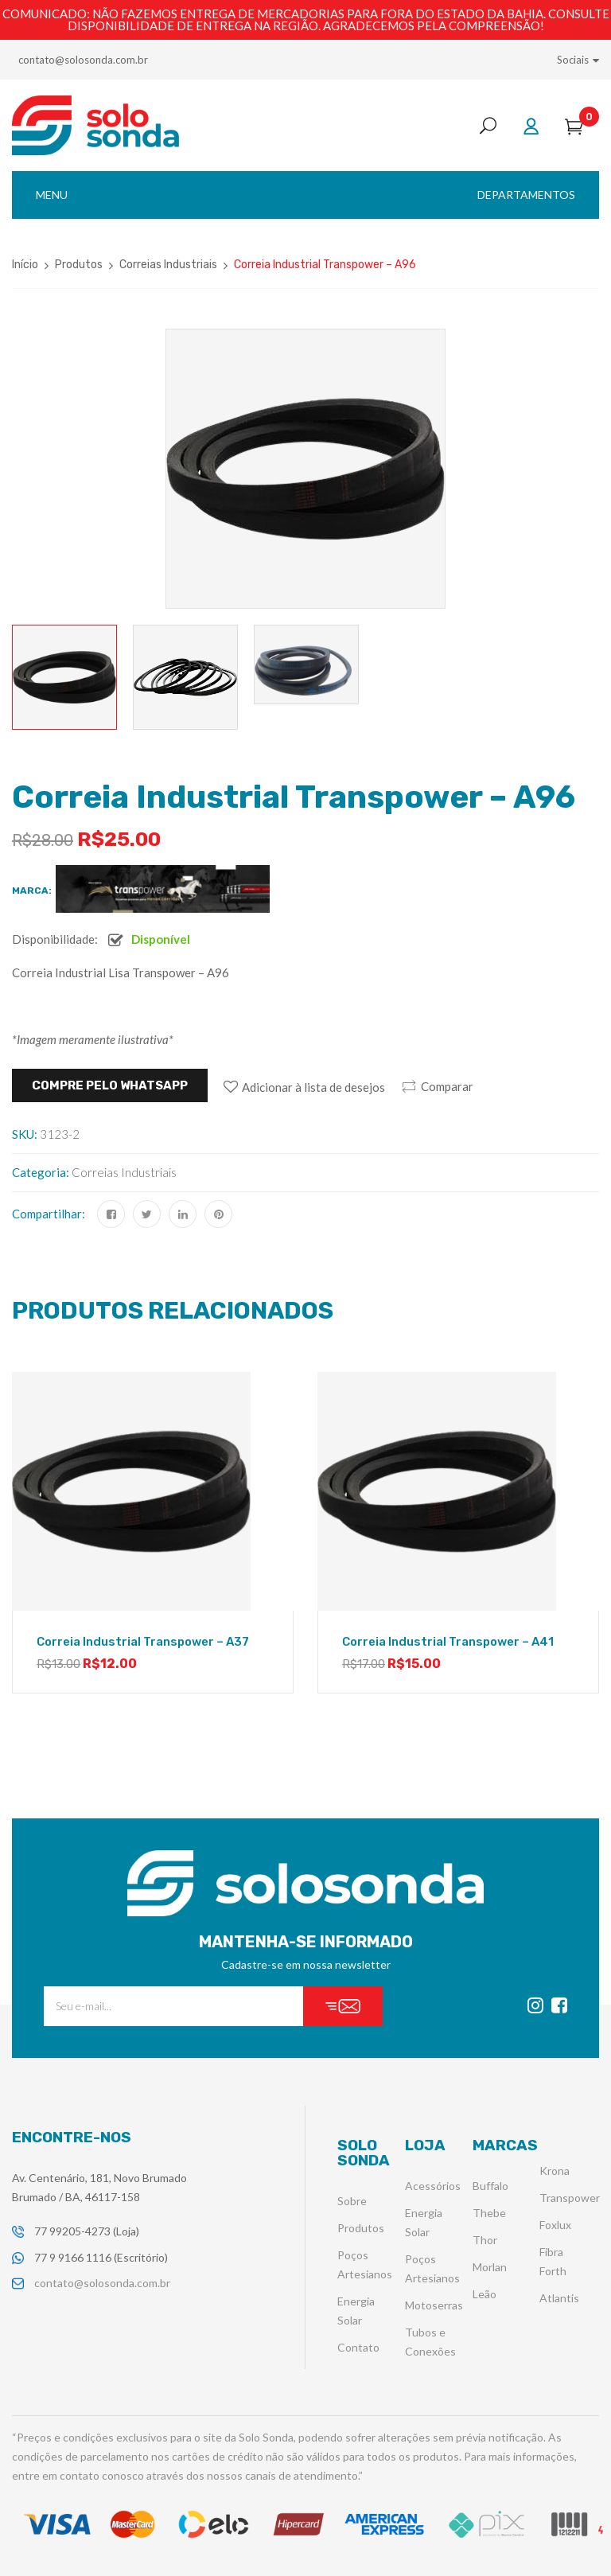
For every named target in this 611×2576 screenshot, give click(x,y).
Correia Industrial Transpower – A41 (448, 1642)
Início (25, 264)
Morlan (490, 2267)
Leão (484, 2294)
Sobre (352, 2201)
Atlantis (559, 2298)
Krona (554, 2170)
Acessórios (433, 2185)
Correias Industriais (168, 264)
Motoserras (434, 2305)
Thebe (489, 2212)
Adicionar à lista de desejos (313, 1087)
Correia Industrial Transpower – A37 (143, 1642)
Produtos (79, 264)
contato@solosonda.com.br (83, 59)
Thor (485, 2240)
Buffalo (490, 2185)
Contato (358, 2347)
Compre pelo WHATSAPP (110, 1085)
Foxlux (555, 2224)
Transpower (569, 2197)
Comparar (447, 1086)
